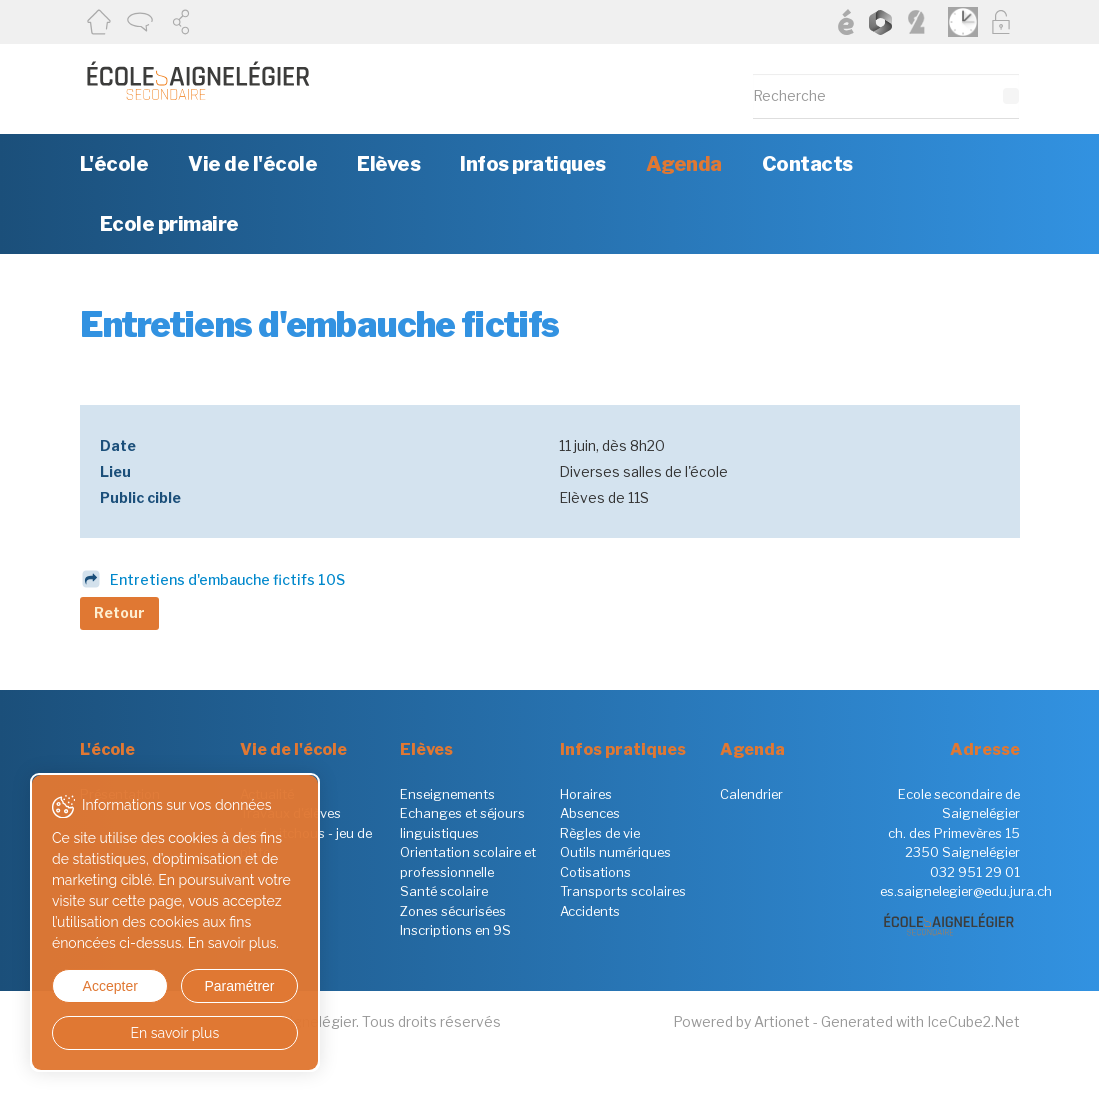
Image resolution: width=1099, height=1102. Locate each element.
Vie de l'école (252, 164)
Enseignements (447, 794)
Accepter (110, 986)
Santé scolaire (444, 891)
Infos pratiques (533, 164)
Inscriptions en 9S (455, 930)
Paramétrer (239, 986)
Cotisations (595, 872)
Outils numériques (615, 852)
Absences (590, 813)
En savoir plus (175, 1033)
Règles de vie (600, 833)
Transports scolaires (623, 891)
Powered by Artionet (741, 1021)
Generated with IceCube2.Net (920, 1021)
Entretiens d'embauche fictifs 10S (227, 579)
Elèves (388, 164)
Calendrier (751, 794)
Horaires (586, 794)
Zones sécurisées (453, 911)
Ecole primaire (169, 224)
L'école (114, 164)
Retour (119, 612)
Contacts (807, 164)
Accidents (590, 911)
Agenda (684, 164)
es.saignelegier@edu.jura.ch (966, 891)
